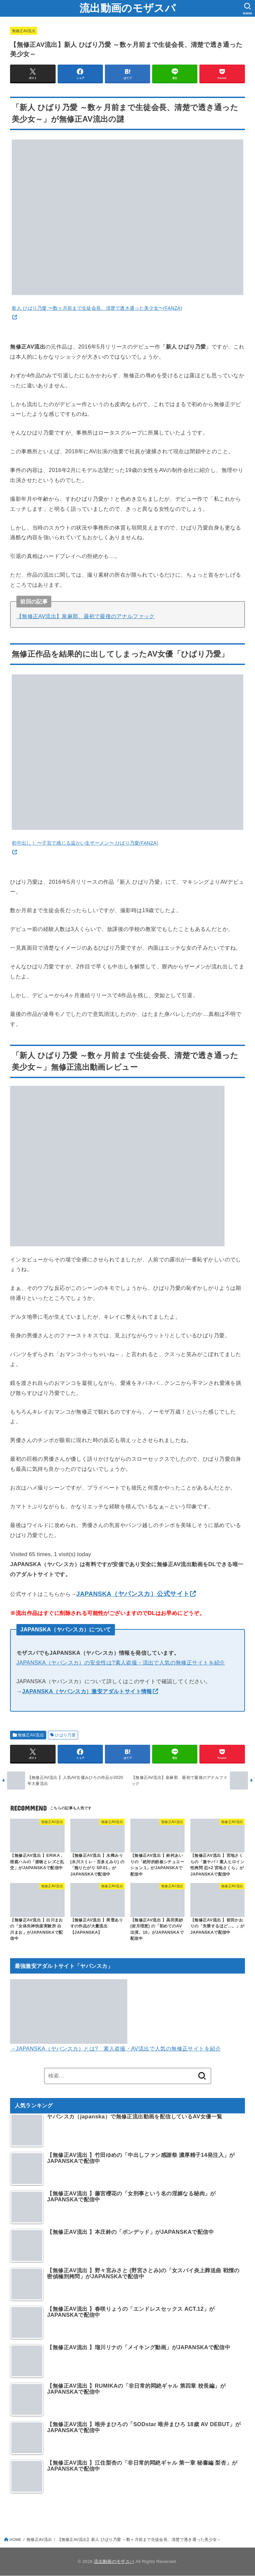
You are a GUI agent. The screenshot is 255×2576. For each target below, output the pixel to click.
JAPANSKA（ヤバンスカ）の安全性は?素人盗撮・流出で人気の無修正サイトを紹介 (120, 1662)
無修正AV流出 (24, 31)
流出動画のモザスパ (127, 8)
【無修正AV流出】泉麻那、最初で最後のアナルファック (85, 616)
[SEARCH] (247, 8)
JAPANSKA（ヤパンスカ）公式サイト (132, 1593)
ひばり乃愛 (65, 1735)
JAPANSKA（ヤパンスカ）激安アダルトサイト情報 (87, 1691)
